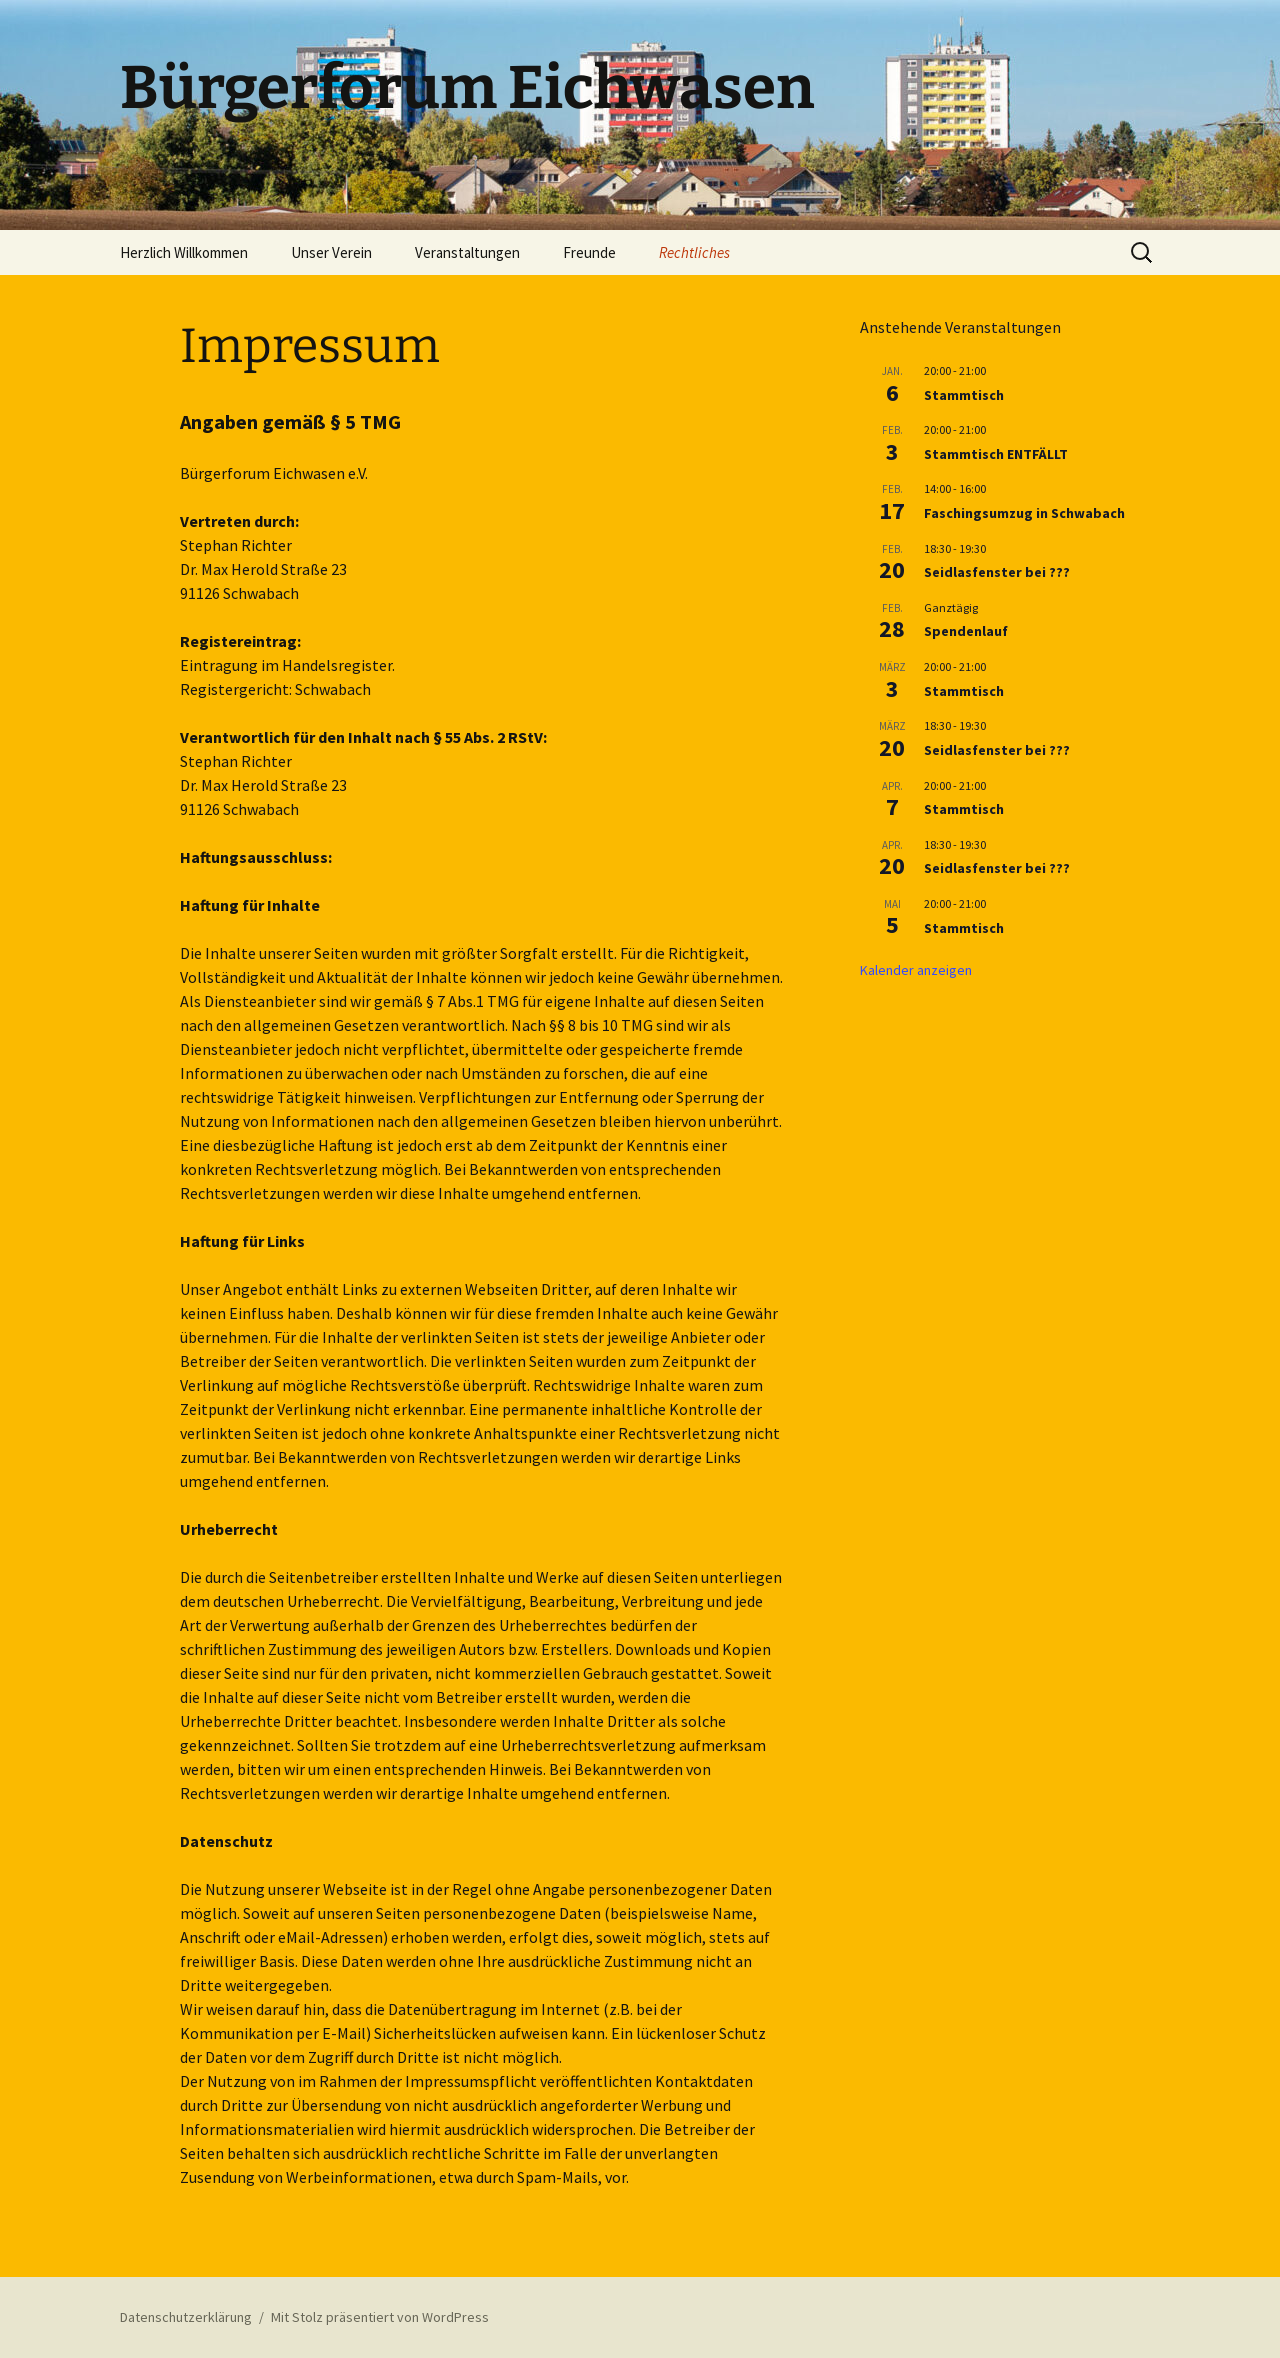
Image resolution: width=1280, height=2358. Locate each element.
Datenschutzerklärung (186, 2317)
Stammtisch (964, 395)
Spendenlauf (966, 631)
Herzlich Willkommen (184, 252)
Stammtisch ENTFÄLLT (996, 454)
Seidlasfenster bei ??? (997, 572)
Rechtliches (694, 252)
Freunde (589, 252)
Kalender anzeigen (916, 970)
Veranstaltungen (467, 252)
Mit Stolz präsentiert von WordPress (380, 2317)
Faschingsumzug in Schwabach (1024, 513)
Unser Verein (331, 252)
